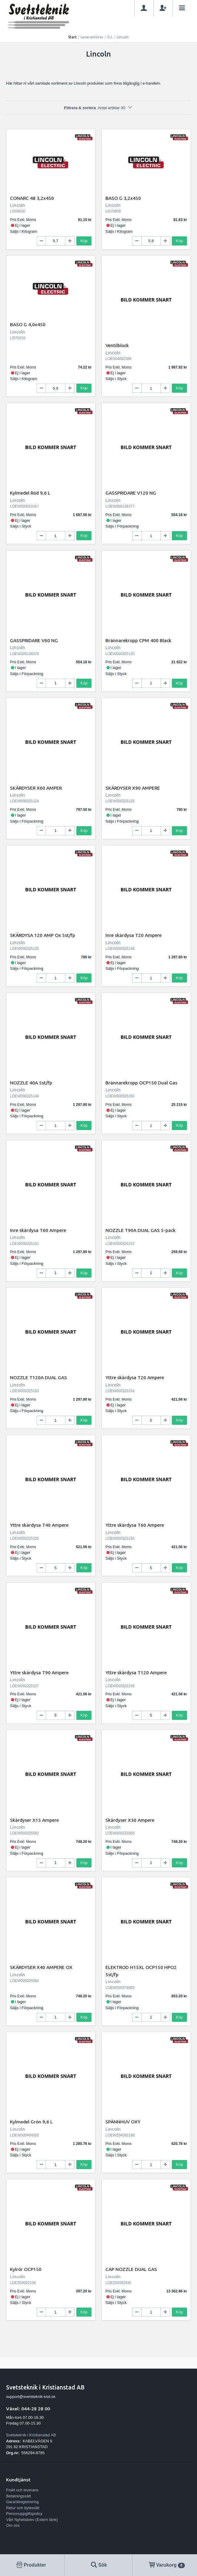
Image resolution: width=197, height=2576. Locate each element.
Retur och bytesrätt (22, 2508)
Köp (84, 241)
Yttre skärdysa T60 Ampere (134, 1525)
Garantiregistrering (22, 2502)
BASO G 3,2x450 (123, 198)
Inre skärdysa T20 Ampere (133, 935)
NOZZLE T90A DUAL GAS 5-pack (140, 1230)
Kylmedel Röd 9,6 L (30, 492)
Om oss (13, 2525)
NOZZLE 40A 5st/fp (31, 1082)
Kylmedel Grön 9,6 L (31, 2121)
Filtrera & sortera (98, 108)
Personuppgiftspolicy (24, 2513)
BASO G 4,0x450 (27, 324)
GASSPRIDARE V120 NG (130, 492)
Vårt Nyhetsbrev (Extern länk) (32, 2519)
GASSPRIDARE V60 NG (34, 640)
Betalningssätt (18, 2496)
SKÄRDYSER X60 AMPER (36, 788)
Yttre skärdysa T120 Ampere (136, 1672)
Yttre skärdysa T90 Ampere (39, 1672)
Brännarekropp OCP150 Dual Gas (141, 1082)
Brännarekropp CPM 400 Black (138, 640)
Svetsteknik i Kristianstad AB (31, 2435)
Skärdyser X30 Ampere (129, 1820)
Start (72, 37)
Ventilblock (117, 345)
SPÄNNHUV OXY (122, 2121)
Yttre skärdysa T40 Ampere (39, 1525)
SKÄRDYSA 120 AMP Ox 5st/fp (42, 935)
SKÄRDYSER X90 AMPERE (132, 788)
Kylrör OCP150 (26, 2269)
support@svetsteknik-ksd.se (30, 2396)
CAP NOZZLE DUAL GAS (131, 2269)
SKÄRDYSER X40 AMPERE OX (41, 1967)
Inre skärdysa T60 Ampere (38, 1230)
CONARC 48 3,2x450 (32, 198)
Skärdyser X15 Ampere (34, 1820)
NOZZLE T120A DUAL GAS (38, 1377)
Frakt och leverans (22, 2490)
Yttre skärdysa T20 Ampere (134, 1377)
